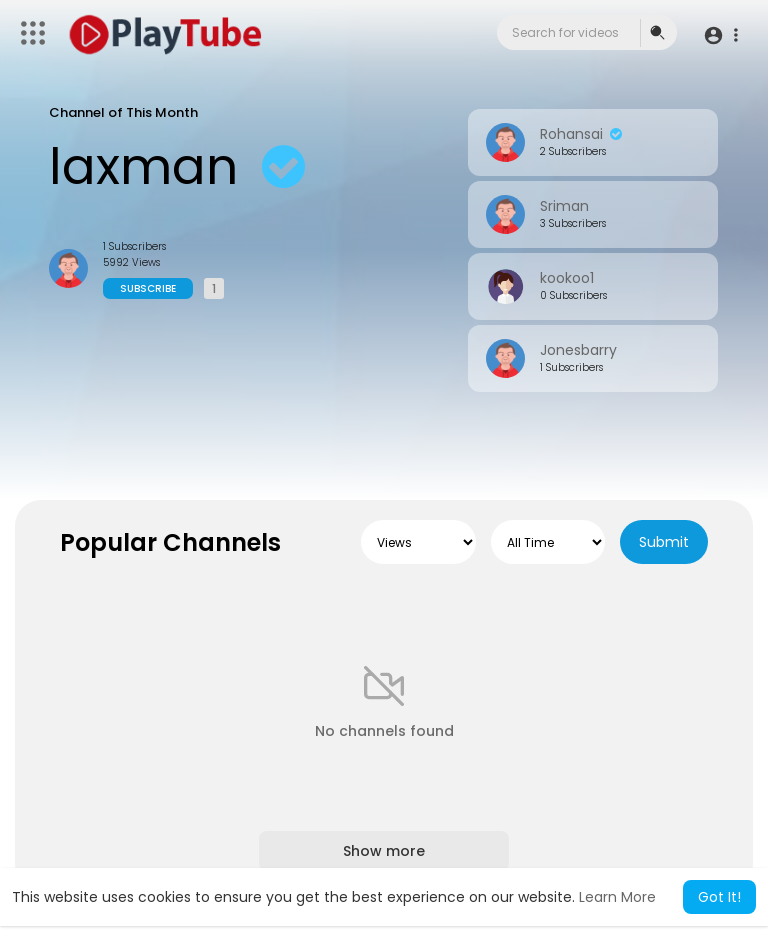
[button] (720, 34)
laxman (182, 167)
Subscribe (148, 288)
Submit (664, 542)
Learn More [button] (617, 897)
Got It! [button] (719, 897)
